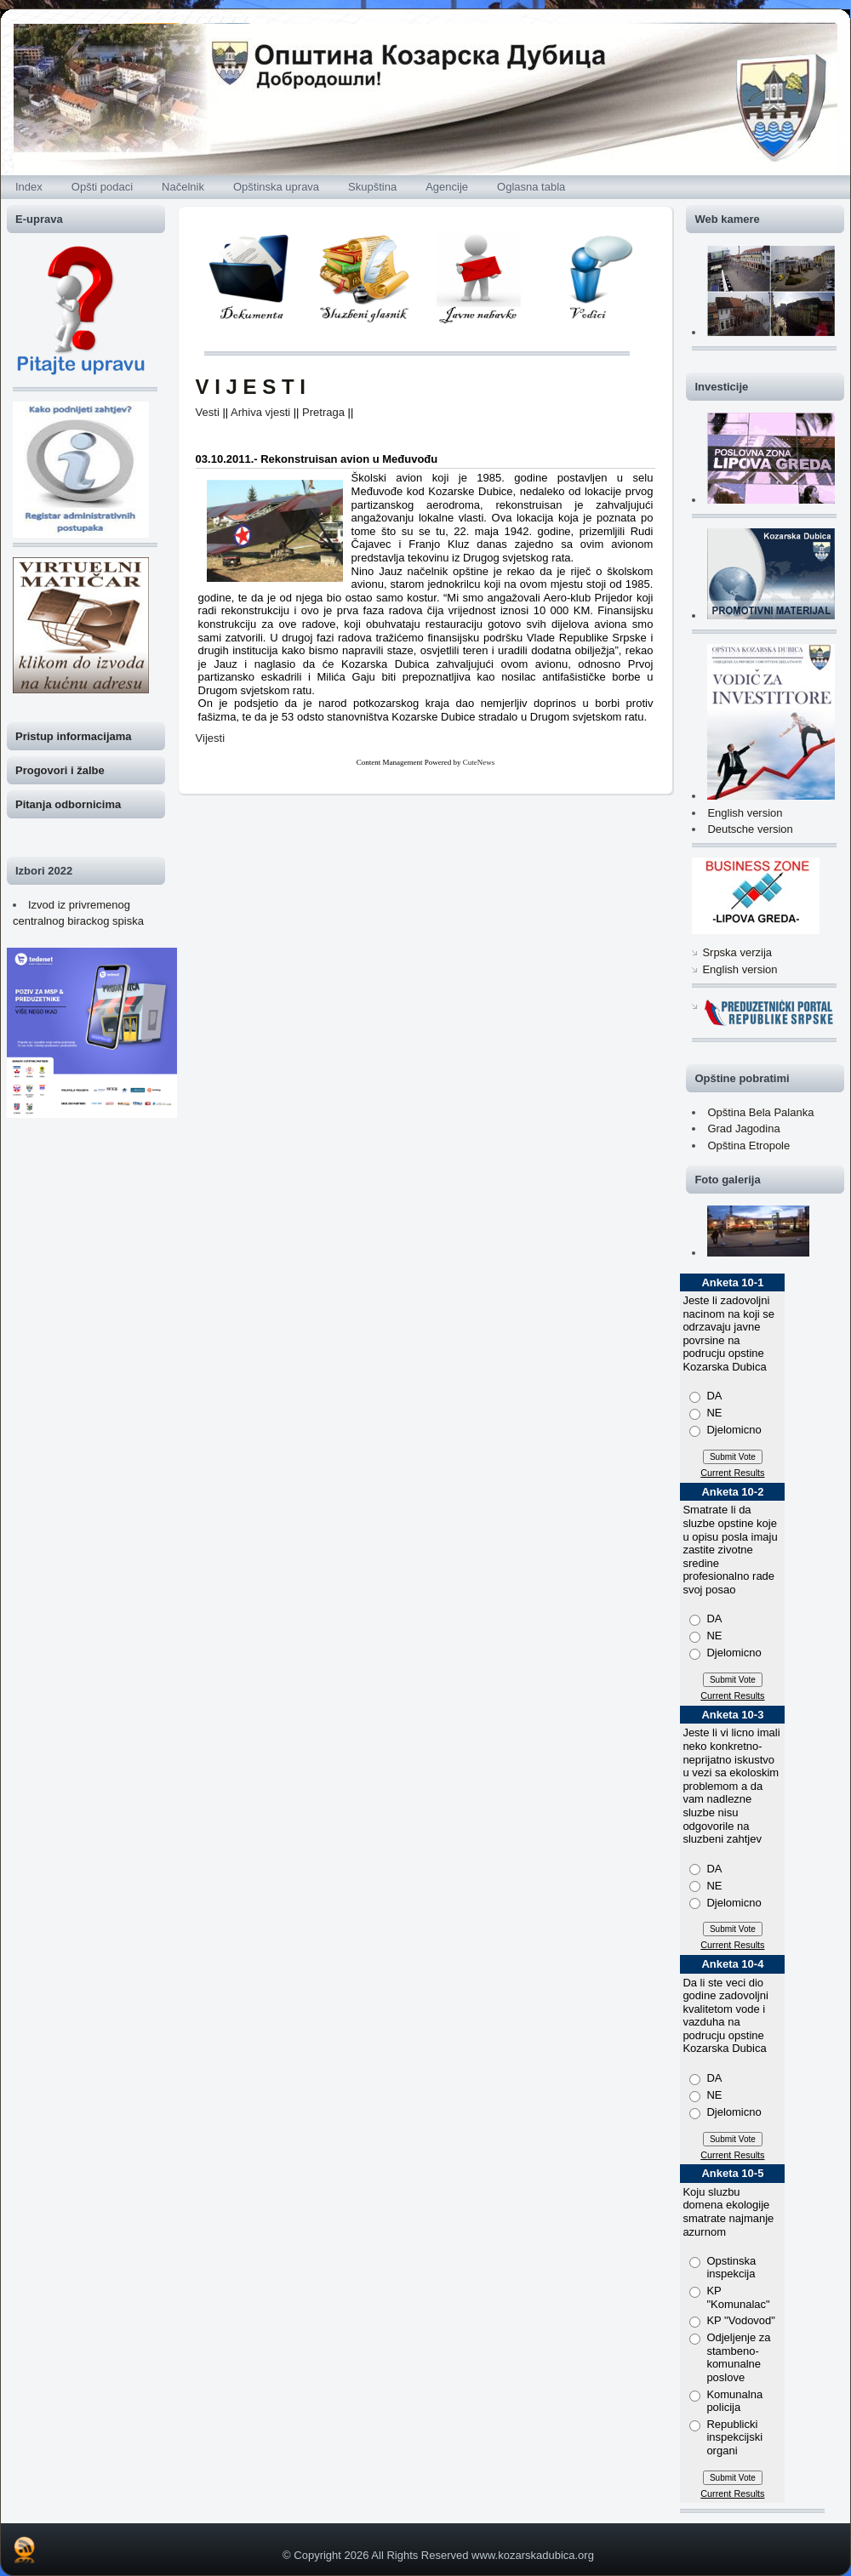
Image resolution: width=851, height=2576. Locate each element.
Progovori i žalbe (60, 770)
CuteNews (479, 762)
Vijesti (210, 738)
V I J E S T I (251, 386)
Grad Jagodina (743, 1128)
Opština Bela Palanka (760, 1112)
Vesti (208, 412)
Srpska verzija (737, 952)
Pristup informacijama (73, 736)
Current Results (732, 1473)
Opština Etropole (748, 1145)
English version (744, 812)
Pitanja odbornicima (68, 804)
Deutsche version (749, 829)
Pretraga (323, 412)
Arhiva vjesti (260, 412)
